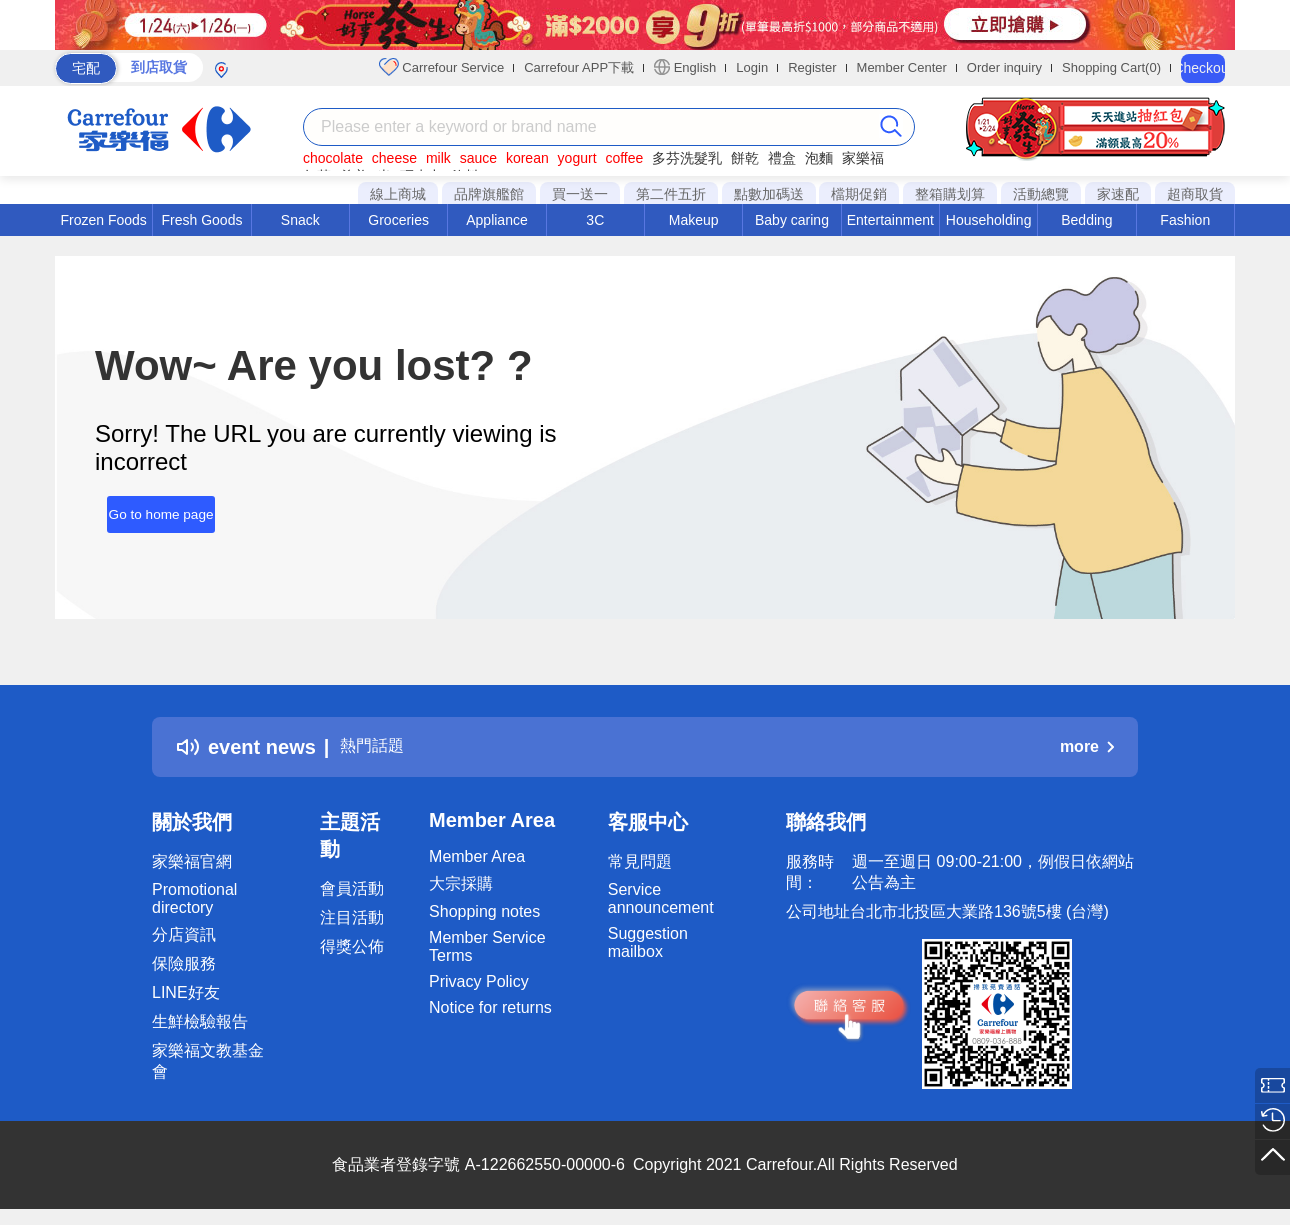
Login (752, 67)
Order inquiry (1004, 67)
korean (527, 158)
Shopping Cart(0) (1111, 67)
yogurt (577, 158)
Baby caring (792, 220)
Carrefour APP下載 (579, 67)
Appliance (497, 220)
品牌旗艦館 (489, 194)
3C (595, 220)
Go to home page (149, 506)
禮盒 (782, 158)
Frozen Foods (103, 220)
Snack (300, 220)
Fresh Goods (202, 220)
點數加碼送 (769, 194)
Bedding (1086, 220)
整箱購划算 (950, 194)
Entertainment (890, 220)
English (685, 67)
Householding (989, 220)
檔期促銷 (859, 194)
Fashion (1185, 220)
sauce (478, 158)
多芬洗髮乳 (687, 158)
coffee (624, 158)
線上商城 (398, 194)
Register (812, 67)
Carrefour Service (441, 67)
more (1087, 746)
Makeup (694, 220)
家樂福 (863, 158)
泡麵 (819, 158)
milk (438, 158)
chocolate (333, 158)
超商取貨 (1195, 194)
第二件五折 (671, 194)
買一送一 (580, 194)
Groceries (398, 220)
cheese (394, 158)
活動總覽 (1041, 194)
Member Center (902, 67)
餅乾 (745, 158)
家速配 (1118, 194)
